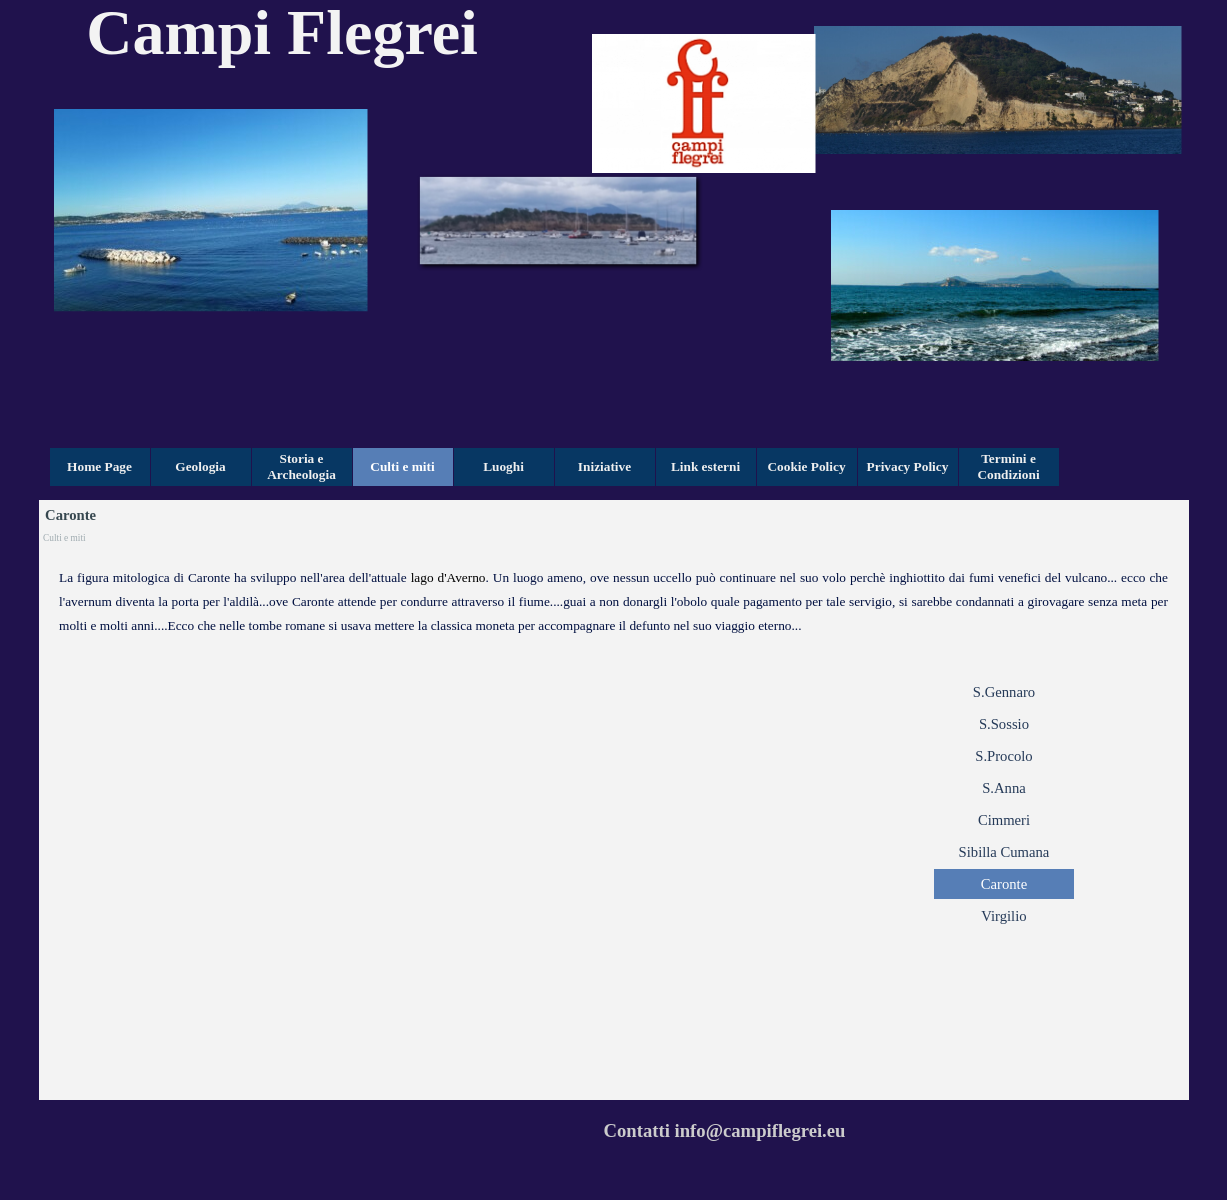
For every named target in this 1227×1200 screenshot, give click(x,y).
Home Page (99, 466)
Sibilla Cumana (1004, 852)
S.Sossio (1004, 724)
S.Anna (1004, 788)
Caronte (1004, 884)
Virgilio (1003, 916)
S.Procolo (1003, 756)
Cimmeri (1004, 820)
